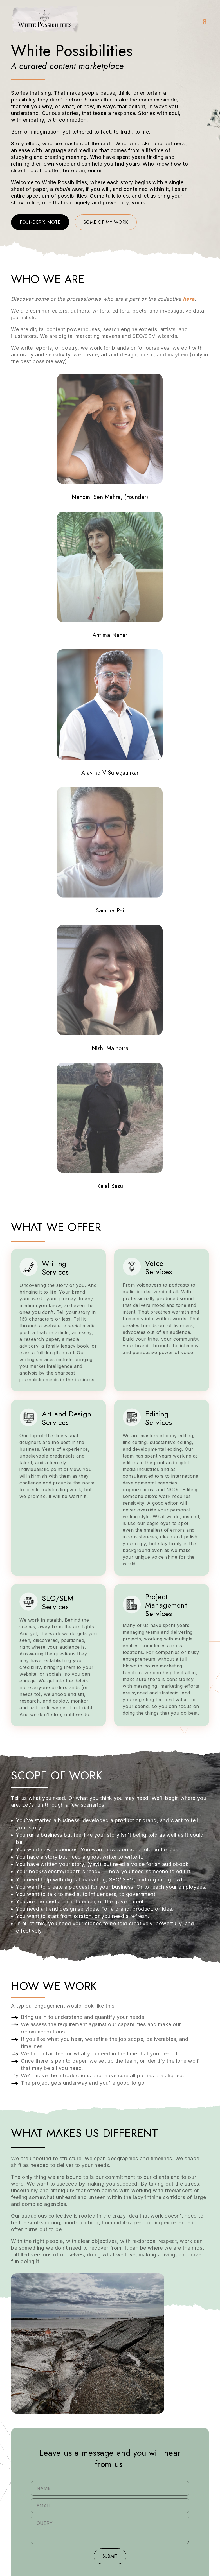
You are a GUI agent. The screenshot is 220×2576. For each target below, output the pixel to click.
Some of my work (106, 222)
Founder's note (40, 222)
